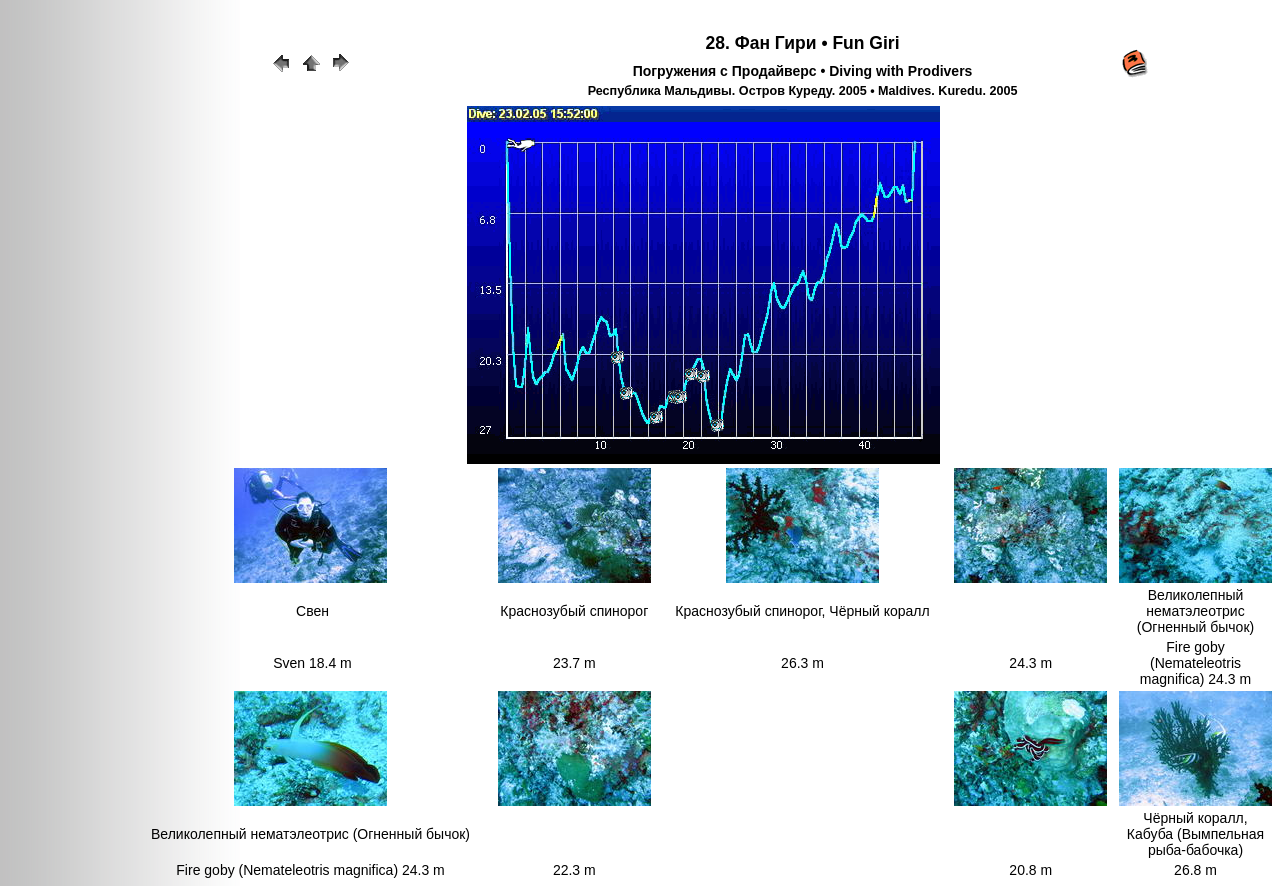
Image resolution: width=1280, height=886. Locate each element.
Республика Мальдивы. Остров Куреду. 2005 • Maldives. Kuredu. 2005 (803, 91)
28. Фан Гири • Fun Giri (803, 43)
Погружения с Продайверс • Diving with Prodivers (803, 71)
